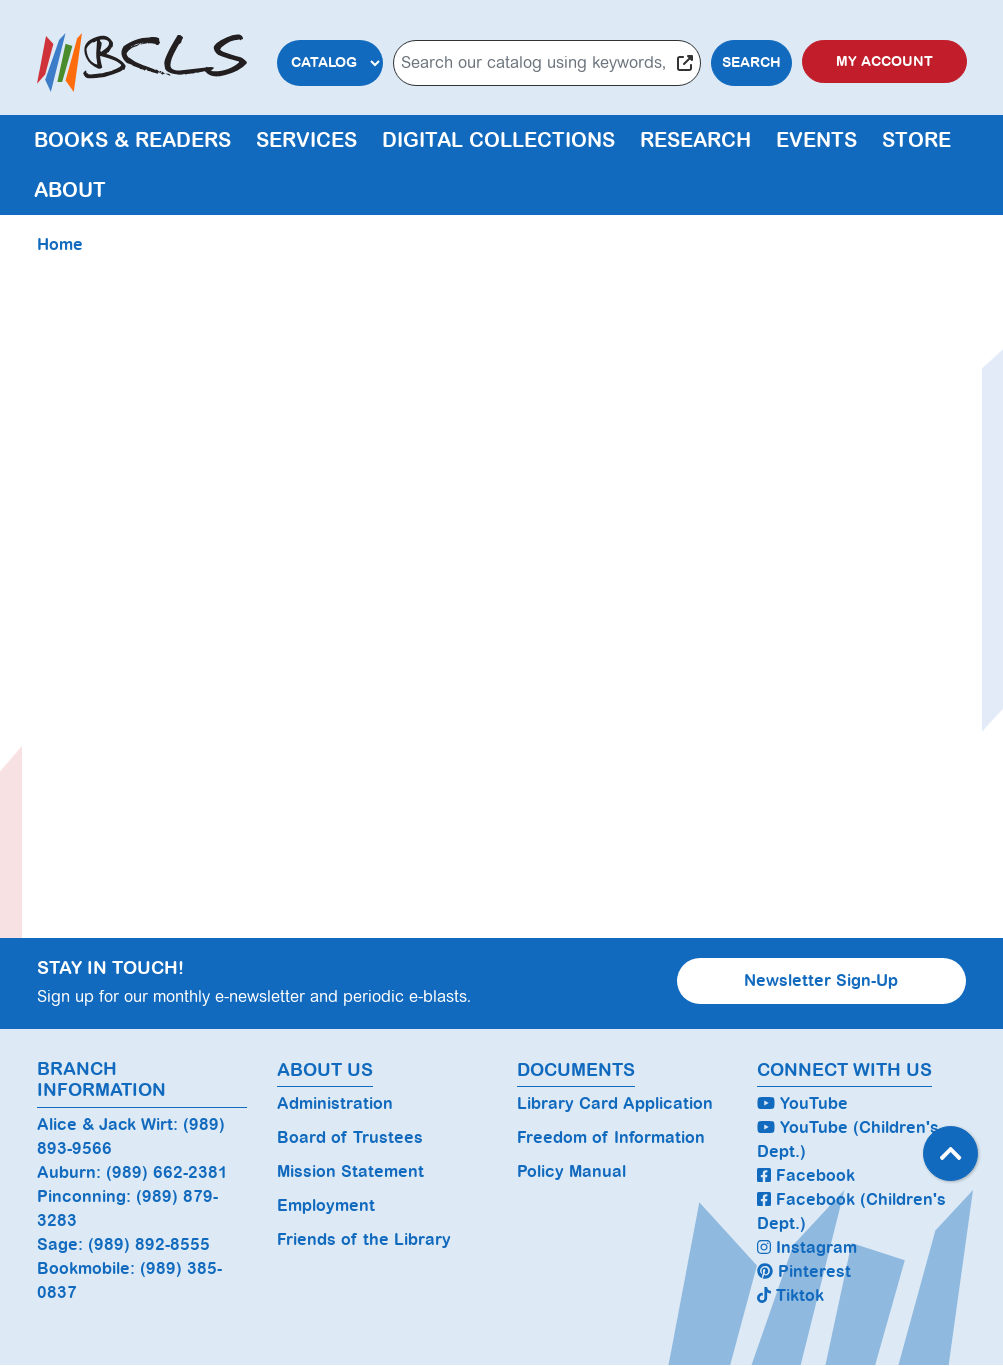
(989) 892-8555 (149, 1244)
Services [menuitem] (306, 140)
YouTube (802, 1103)
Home (60, 244)
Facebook (806, 1175)
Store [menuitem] (916, 140)
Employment (326, 1205)
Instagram (807, 1247)
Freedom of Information (611, 1137)
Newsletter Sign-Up (821, 980)
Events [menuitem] (816, 140)
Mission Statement (350, 1171)
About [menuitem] (70, 190)
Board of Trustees (350, 1137)
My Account (884, 61)
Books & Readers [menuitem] (132, 140)
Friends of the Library (364, 1239)
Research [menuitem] (695, 140)
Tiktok (790, 1295)
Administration (335, 1103)
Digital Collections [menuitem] (498, 140)
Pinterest (804, 1271)
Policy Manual (571, 1171)
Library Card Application (615, 1103)
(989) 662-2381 (167, 1172)
